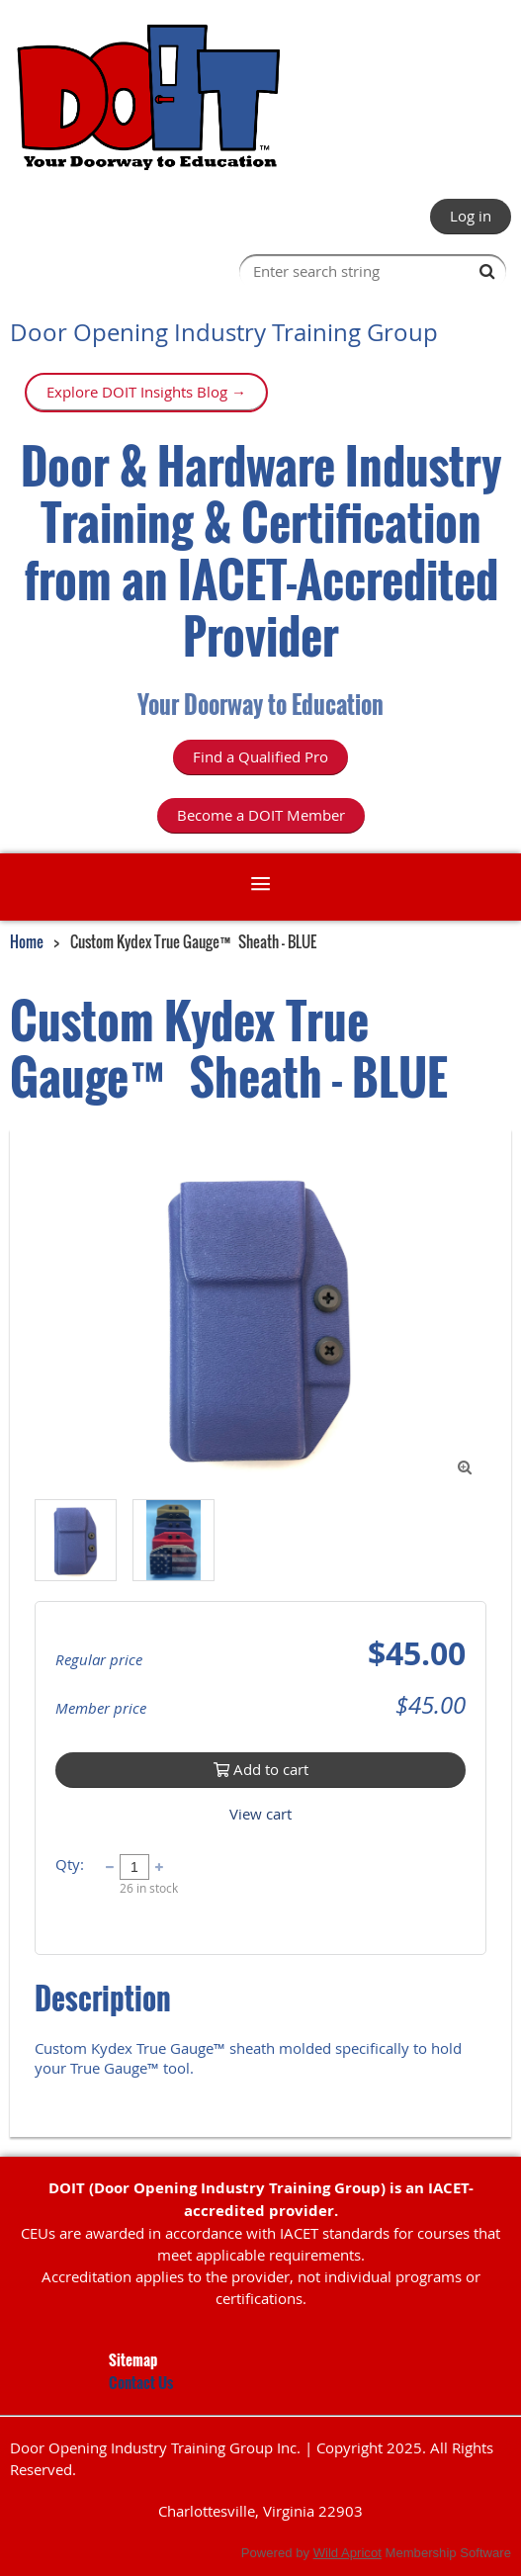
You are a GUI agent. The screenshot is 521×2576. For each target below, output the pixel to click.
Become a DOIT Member (261, 815)
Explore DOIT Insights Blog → (146, 391)
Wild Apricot (347, 2552)
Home (26, 941)
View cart (260, 1813)
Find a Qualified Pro (260, 756)
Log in (470, 215)
